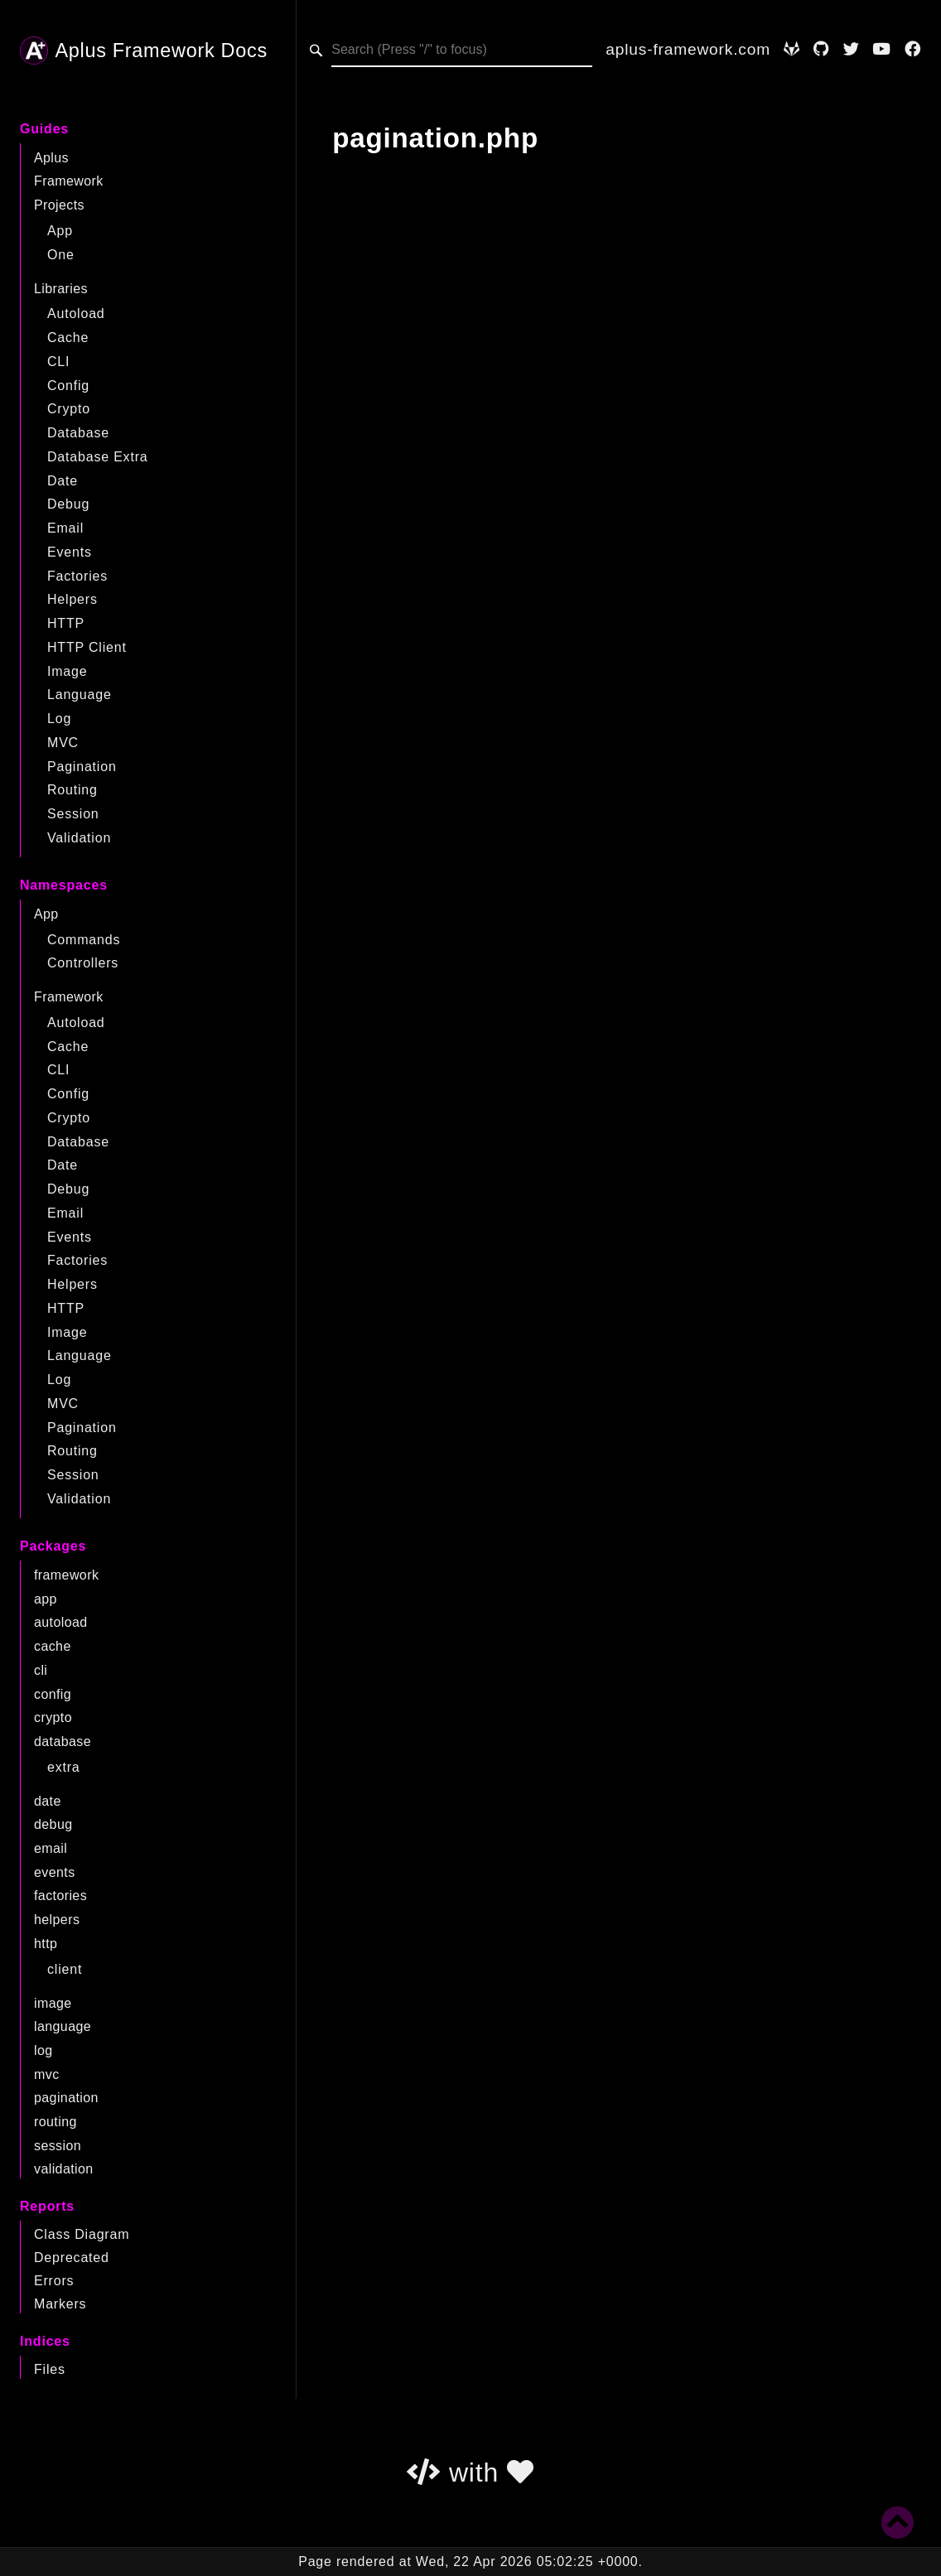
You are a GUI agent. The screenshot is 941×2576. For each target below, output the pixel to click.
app (45, 1599)
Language (79, 694)
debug (53, 1824)
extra (63, 1767)
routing (55, 2122)
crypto (53, 1717)
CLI (58, 362)
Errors (54, 2281)
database (62, 1741)
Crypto (68, 409)
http (45, 1944)
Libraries (61, 289)
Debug (68, 504)
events (54, 1872)
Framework (69, 181)
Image (67, 671)
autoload (61, 1622)
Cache (68, 337)
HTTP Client (87, 647)
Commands (83, 940)
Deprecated (71, 2257)
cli (40, 1670)
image (53, 2003)
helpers (57, 1920)
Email (65, 528)
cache (52, 1646)
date (47, 1801)
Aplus (51, 158)
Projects (59, 205)
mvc (47, 2074)
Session (73, 814)
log (43, 2050)
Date (62, 481)
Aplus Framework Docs (144, 50)
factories (60, 1896)
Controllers (82, 963)
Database (78, 433)
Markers (60, 2304)
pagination (66, 2098)
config (52, 1694)
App (60, 231)
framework (66, 1575)
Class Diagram (81, 2234)
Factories (77, 576)
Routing (72, 790)
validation (64, 2169)
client (64, 1969)
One (61, 255)
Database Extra (97, 457)
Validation (79, 838)
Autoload (76, 313)
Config (68, 386)
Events (69, 552)
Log (59, 719)
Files (49, 2369)
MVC (63, 743)
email (50, 1848)
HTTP (65, 623)
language (62, 2026)
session (57, 2146)
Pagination (82, 767)
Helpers (72, 599)
